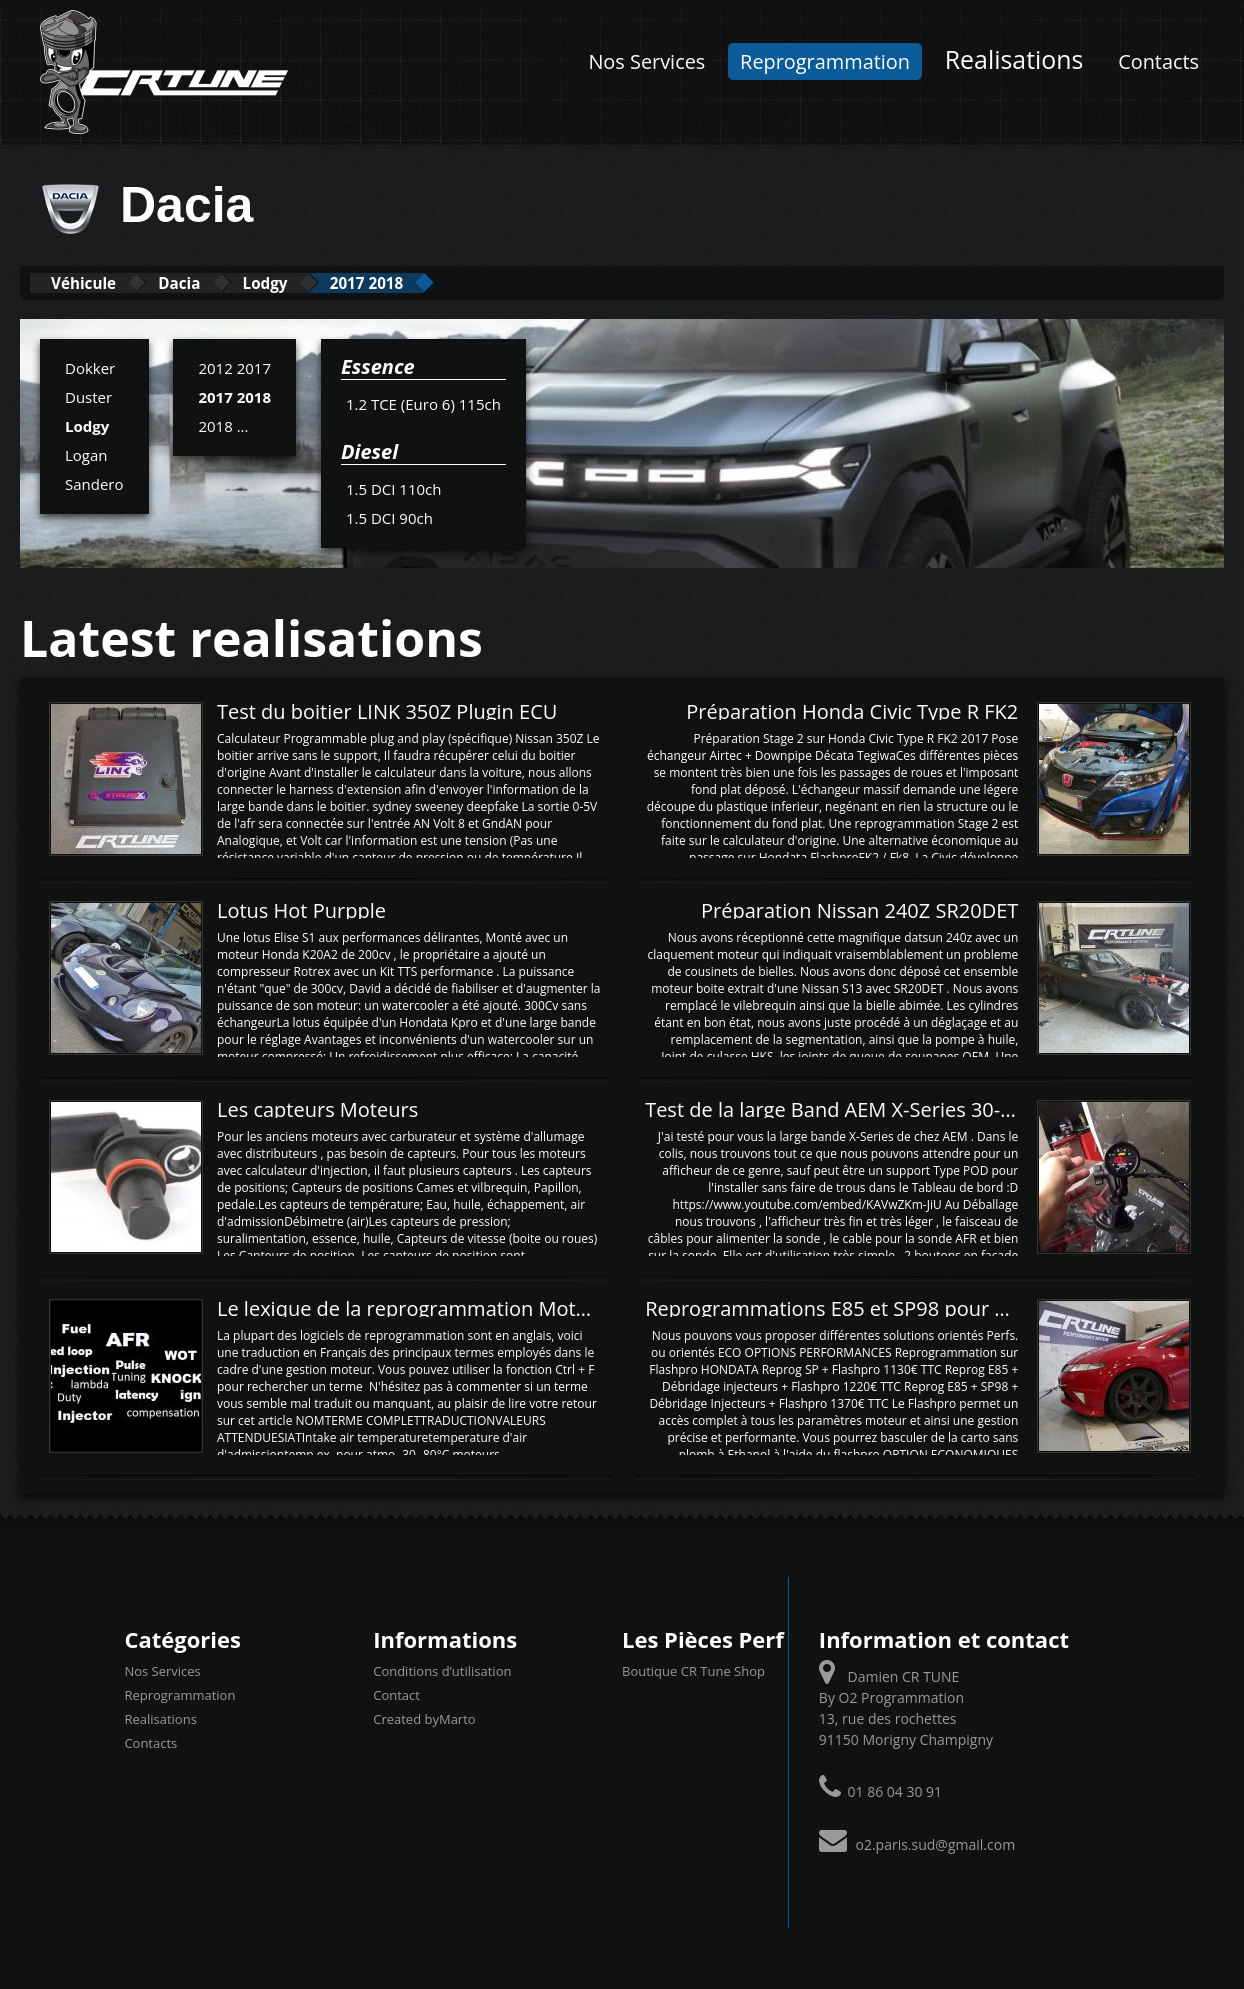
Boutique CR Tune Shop (693, 1669)
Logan (86, 454)
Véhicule (96, 282)
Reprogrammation (825, 61)
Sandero (94, 483)
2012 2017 (234, 367)
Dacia (216, 282)
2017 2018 (451, 282)
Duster (88, 396)
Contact (396, 1693)
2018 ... (223, 425)
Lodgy (325, 282)
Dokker (90, 367)
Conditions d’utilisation (442, 1669)
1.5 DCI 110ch (394, 488)
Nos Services (646, 61)
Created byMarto (424, 1717)
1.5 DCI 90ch (389, 517)
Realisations (1014, 59)
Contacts (1158, 61)
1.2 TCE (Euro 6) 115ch (423, 403)
